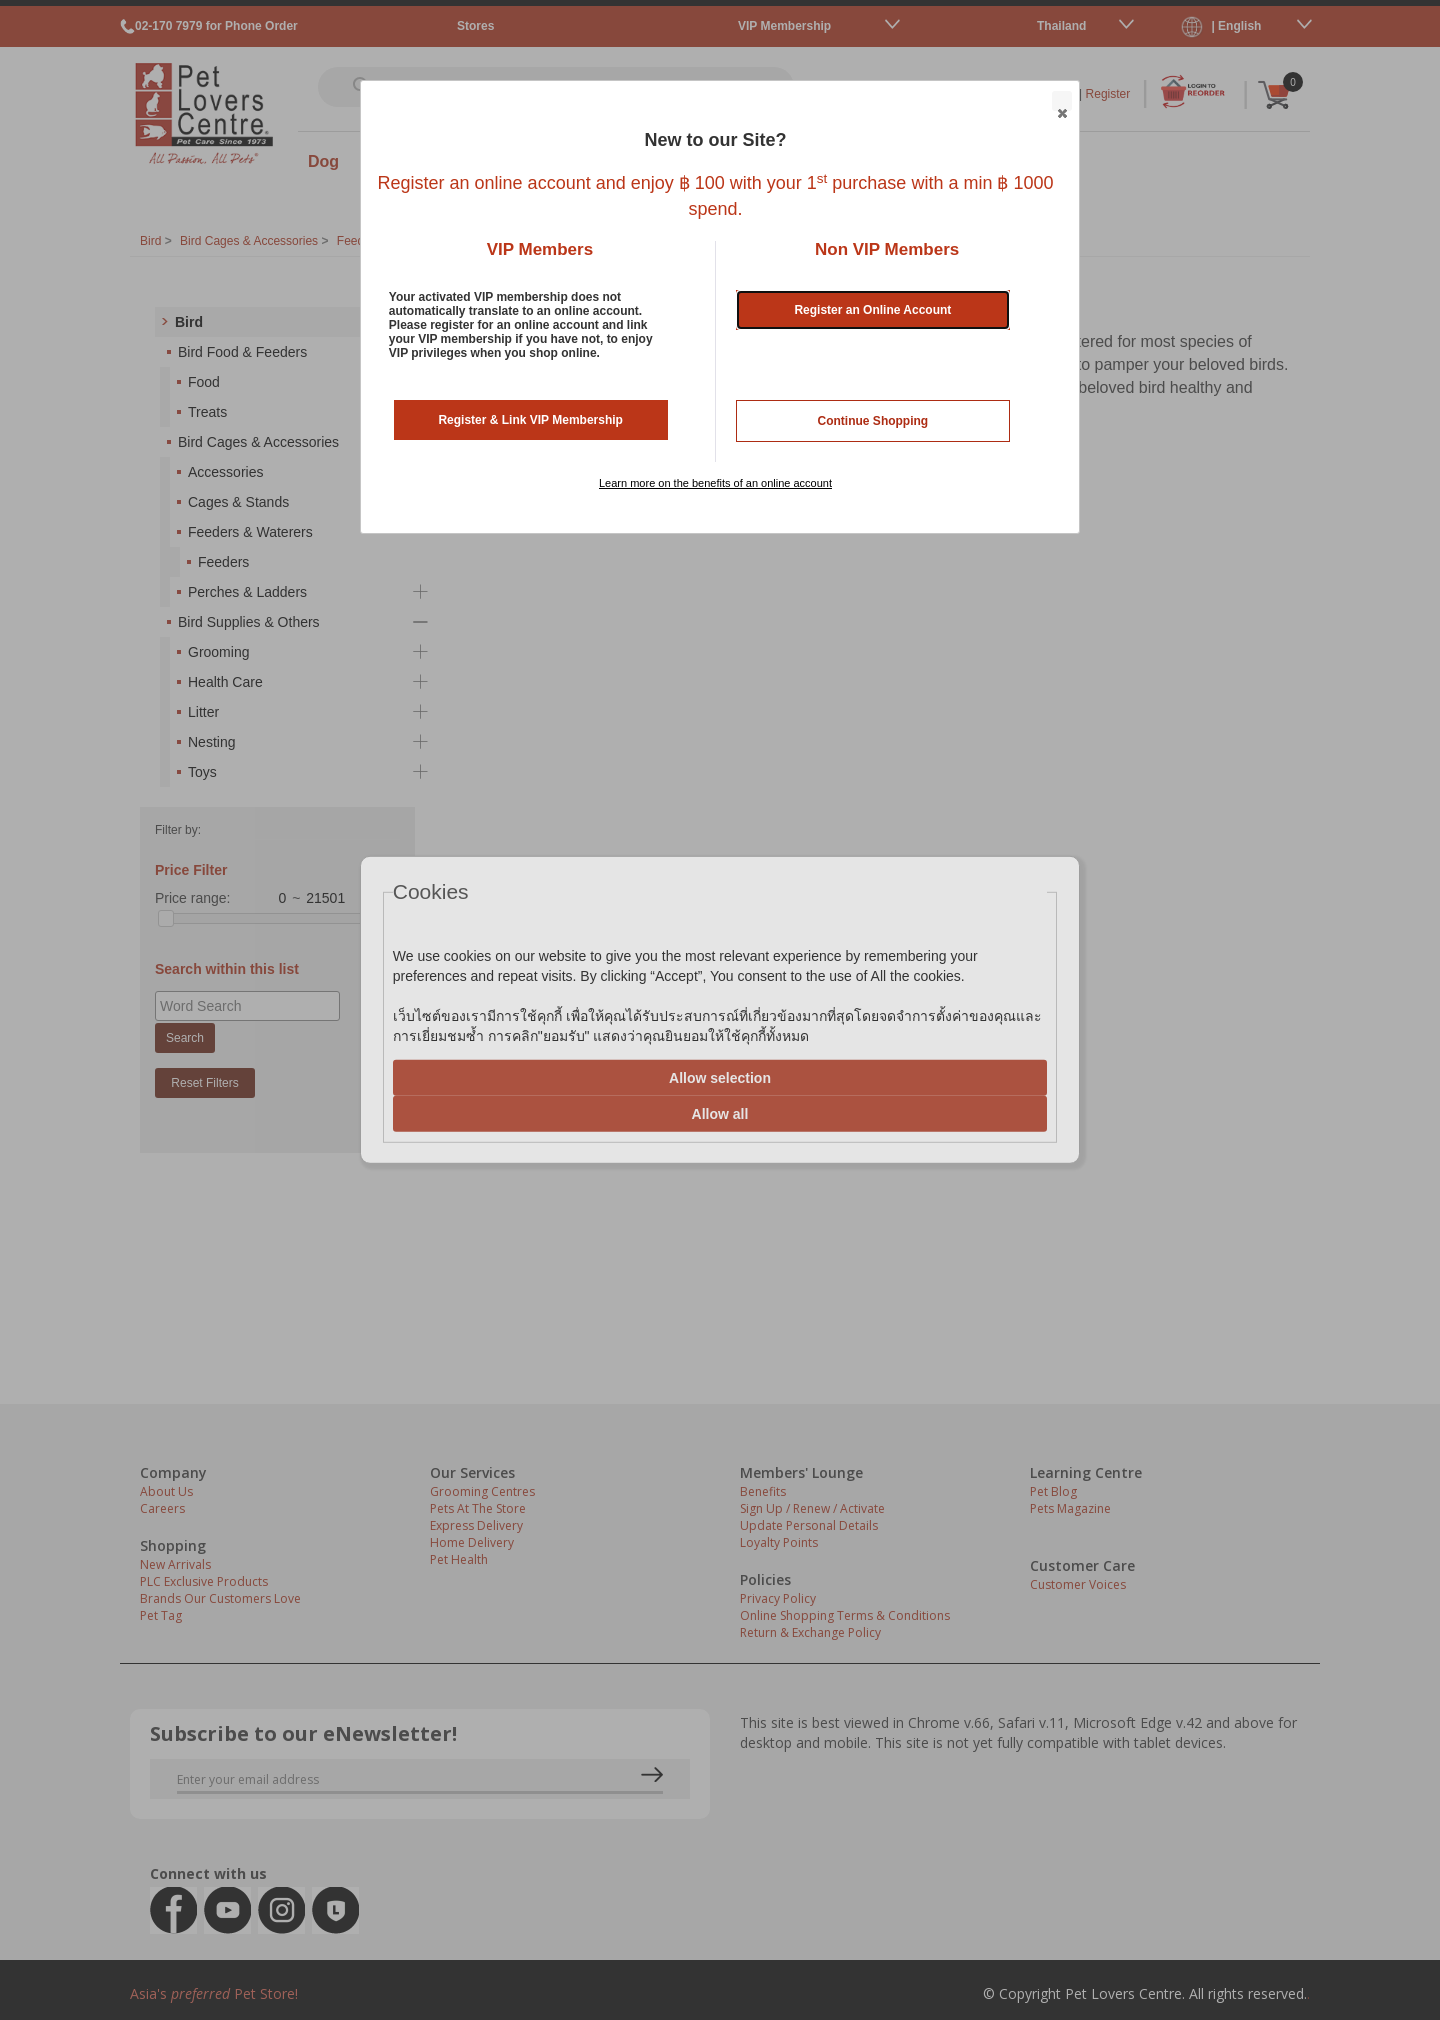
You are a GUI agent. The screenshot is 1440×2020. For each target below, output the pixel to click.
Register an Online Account (872, 310)
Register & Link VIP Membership (530, 420)
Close (1061, 102)
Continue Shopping (873, 421)
